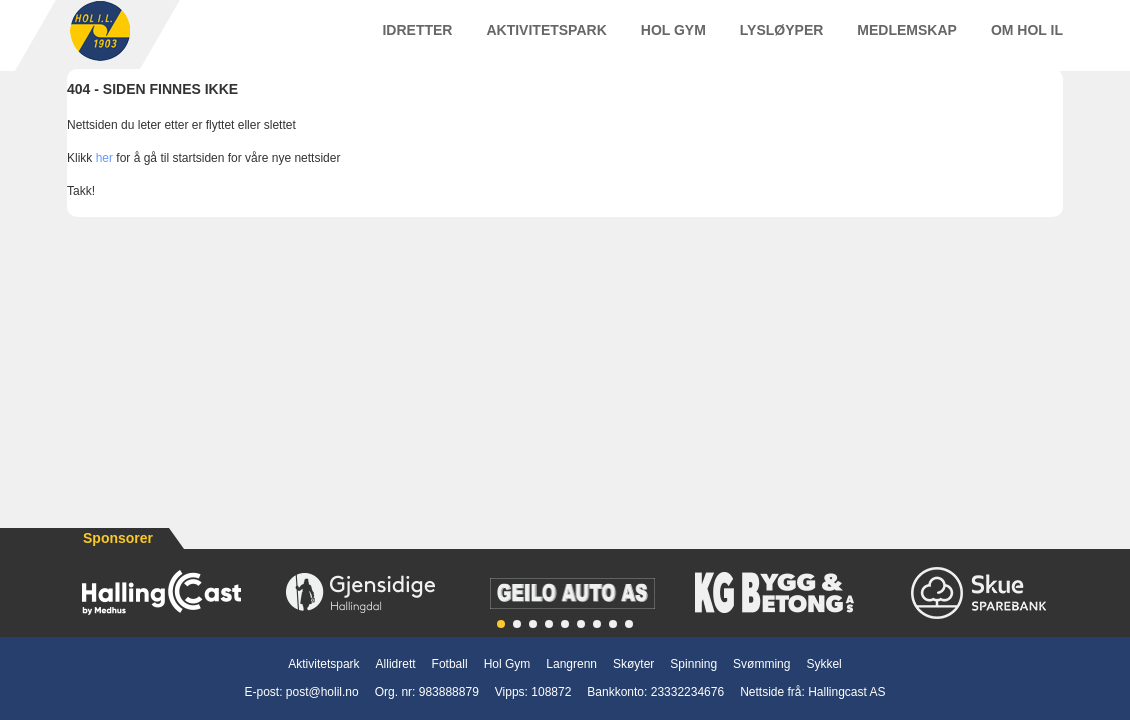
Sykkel (823, 664)
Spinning (693, 664)
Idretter (417, 39)
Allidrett (396, 664)
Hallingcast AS (846, 692)
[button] (501, 624)
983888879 (449, 692)
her (104, 177)
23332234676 (687, 692)
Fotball (450, 664)
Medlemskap (907, 39)
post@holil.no (322, 692)
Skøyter (633, 664)
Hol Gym (673, 39)
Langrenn (571, 664)
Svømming (761, 664)
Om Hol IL (1027, 39)
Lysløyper (782, 39)
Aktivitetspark (546, 39)
